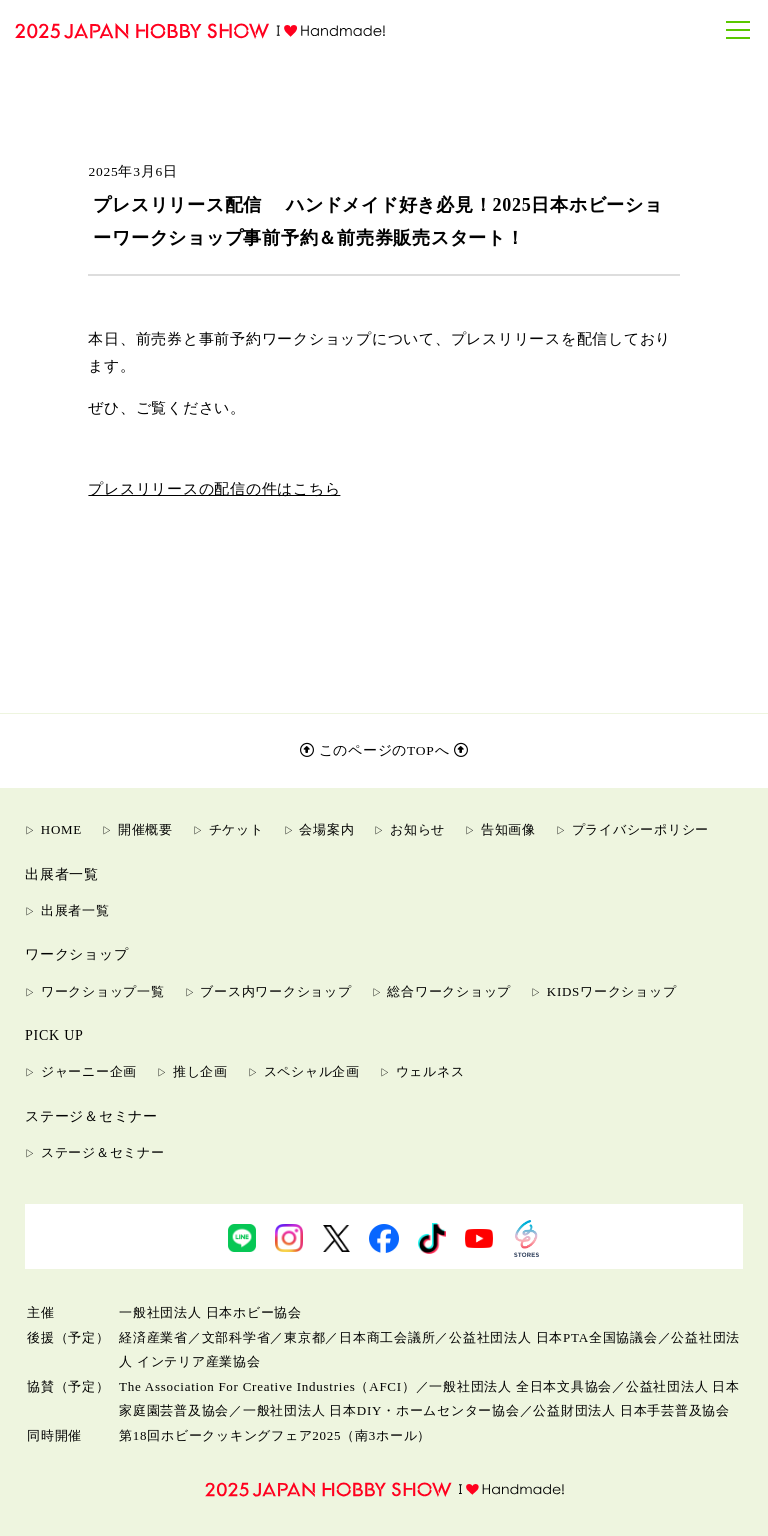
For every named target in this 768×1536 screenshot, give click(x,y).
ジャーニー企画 (89, 1071)
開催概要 (145, 829)
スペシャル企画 (312, 1071)
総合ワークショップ (449, 991)
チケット (236, 829)
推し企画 (200, 1071)
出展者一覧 (75, 910)
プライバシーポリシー (641, 829)
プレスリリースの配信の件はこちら (214, 489)
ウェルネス (430, 1071)
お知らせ (417, 829)
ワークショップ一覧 (103, 991)
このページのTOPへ (384, 750)
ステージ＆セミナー (103, 1152)
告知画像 (508, 829)
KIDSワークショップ (612, 991)
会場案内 (326, 829)
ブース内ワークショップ (275, 991)
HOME (61, 829)
